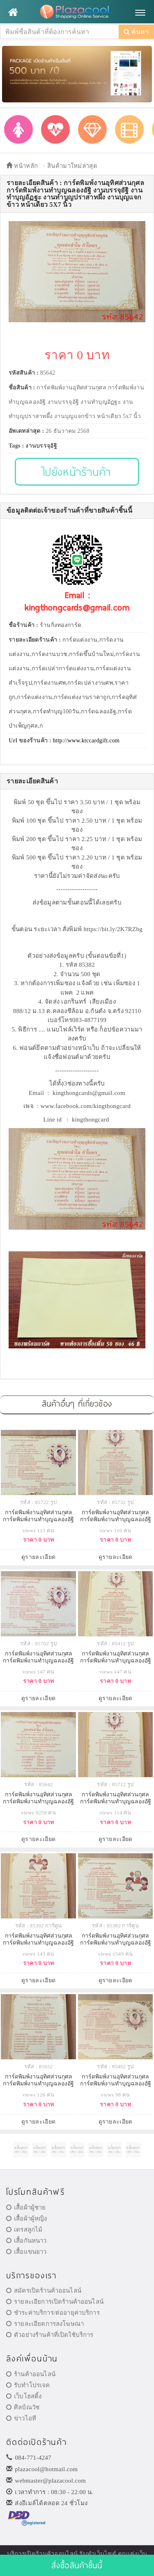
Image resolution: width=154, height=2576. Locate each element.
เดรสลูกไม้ (24, 2229)
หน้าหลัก (22, 166)
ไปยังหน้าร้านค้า (77, 471)
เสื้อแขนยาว (26, 2251)
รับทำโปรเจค (28, 2385)
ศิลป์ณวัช (22, 2407)
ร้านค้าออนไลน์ (30, 2374)
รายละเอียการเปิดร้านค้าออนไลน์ (54, 2301)
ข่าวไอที (21, 2418)
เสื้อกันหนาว (26, 2240)
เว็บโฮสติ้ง (23, 2396)
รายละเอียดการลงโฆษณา (45, 2323)
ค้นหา (136, 31)
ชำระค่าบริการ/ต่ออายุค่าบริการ (53, 2312)
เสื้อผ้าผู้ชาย (26, 2207)
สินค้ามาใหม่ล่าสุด (72, 166)
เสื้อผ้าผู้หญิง (26, 2218)
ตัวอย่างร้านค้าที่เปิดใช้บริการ (49, 2335)
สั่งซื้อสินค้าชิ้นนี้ (76, 2565)
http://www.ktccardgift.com (86, 740)
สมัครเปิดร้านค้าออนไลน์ (43, 2290)
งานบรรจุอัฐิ (41, 446)
